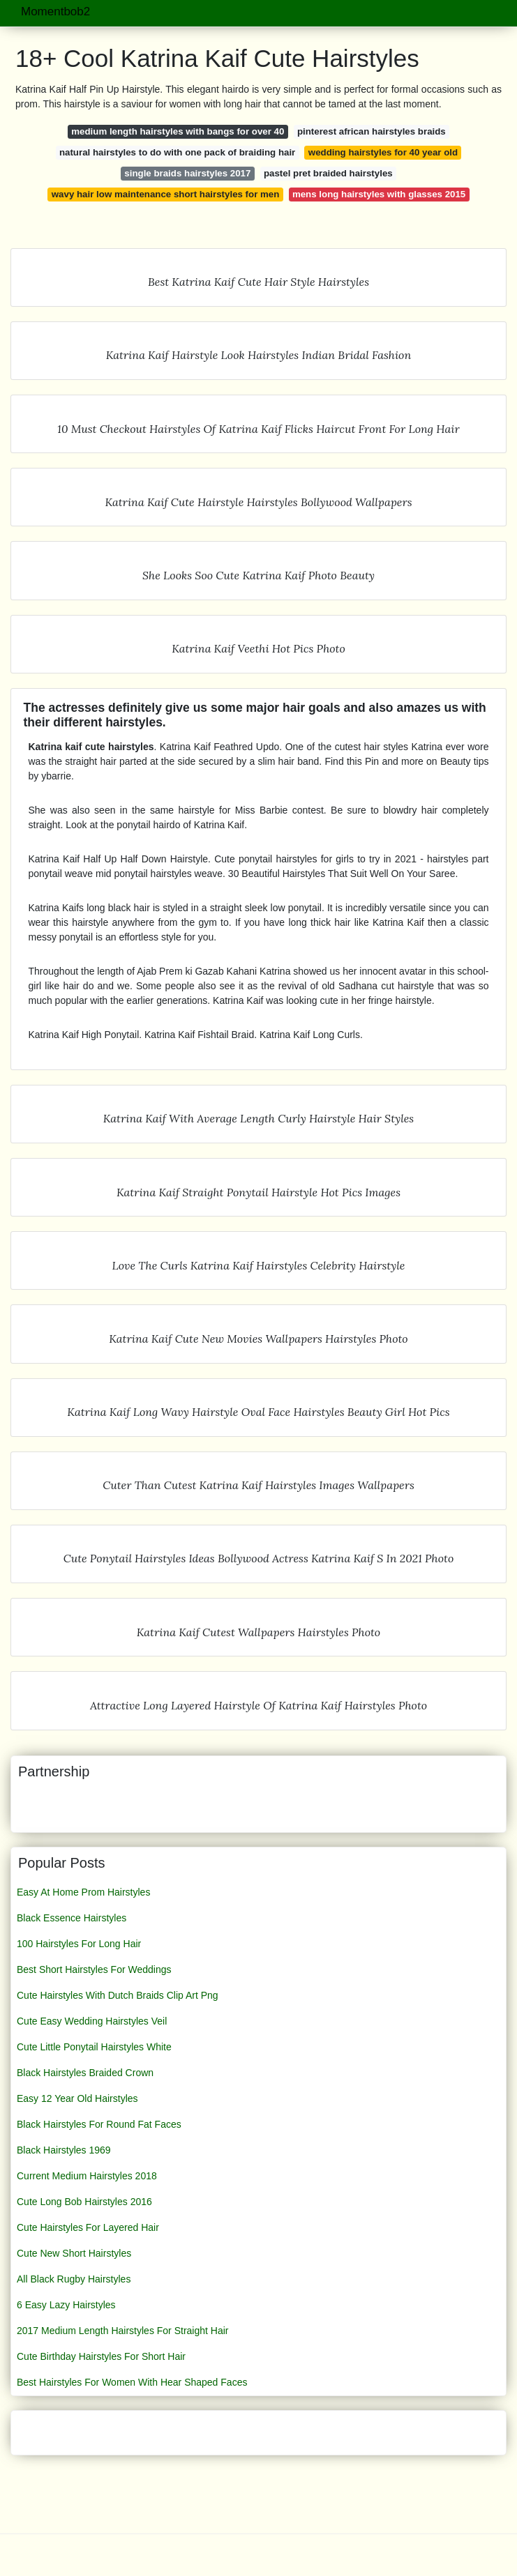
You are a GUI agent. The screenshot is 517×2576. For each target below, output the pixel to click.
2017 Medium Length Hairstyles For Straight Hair (122, 2330)
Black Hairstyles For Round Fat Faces (99, 2124)
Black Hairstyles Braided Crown (85, 2072)
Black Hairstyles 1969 (64, 2150)
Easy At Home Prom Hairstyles (83, 1892)
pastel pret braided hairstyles (328, 173)
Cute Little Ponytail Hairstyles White (94, 2046)
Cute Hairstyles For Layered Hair (88, 2227)
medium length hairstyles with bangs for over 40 (177, 131)
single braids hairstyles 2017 (187, 173)
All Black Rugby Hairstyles (73, 2279)
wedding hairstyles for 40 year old (383, 152)
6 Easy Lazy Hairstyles (66, 2304)
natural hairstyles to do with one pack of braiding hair (177, 152)
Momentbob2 (55, 11)
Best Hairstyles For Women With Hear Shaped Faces (132, 2382)
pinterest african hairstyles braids (371, 131)
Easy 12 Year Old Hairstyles (77, 2098)
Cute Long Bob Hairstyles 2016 (84, 2201)
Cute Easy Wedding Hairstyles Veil (92, 2021)
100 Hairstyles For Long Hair (79, 1943)
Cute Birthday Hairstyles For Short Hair (101, 2356)
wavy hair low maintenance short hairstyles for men (166, 194)
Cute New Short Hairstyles (74, 2253)
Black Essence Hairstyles (71, 1917)
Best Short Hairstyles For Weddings (94, 1969)
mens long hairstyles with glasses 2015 (378, 194)
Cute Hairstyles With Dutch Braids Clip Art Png (117, 1995)
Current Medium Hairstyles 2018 (87, 2175)
